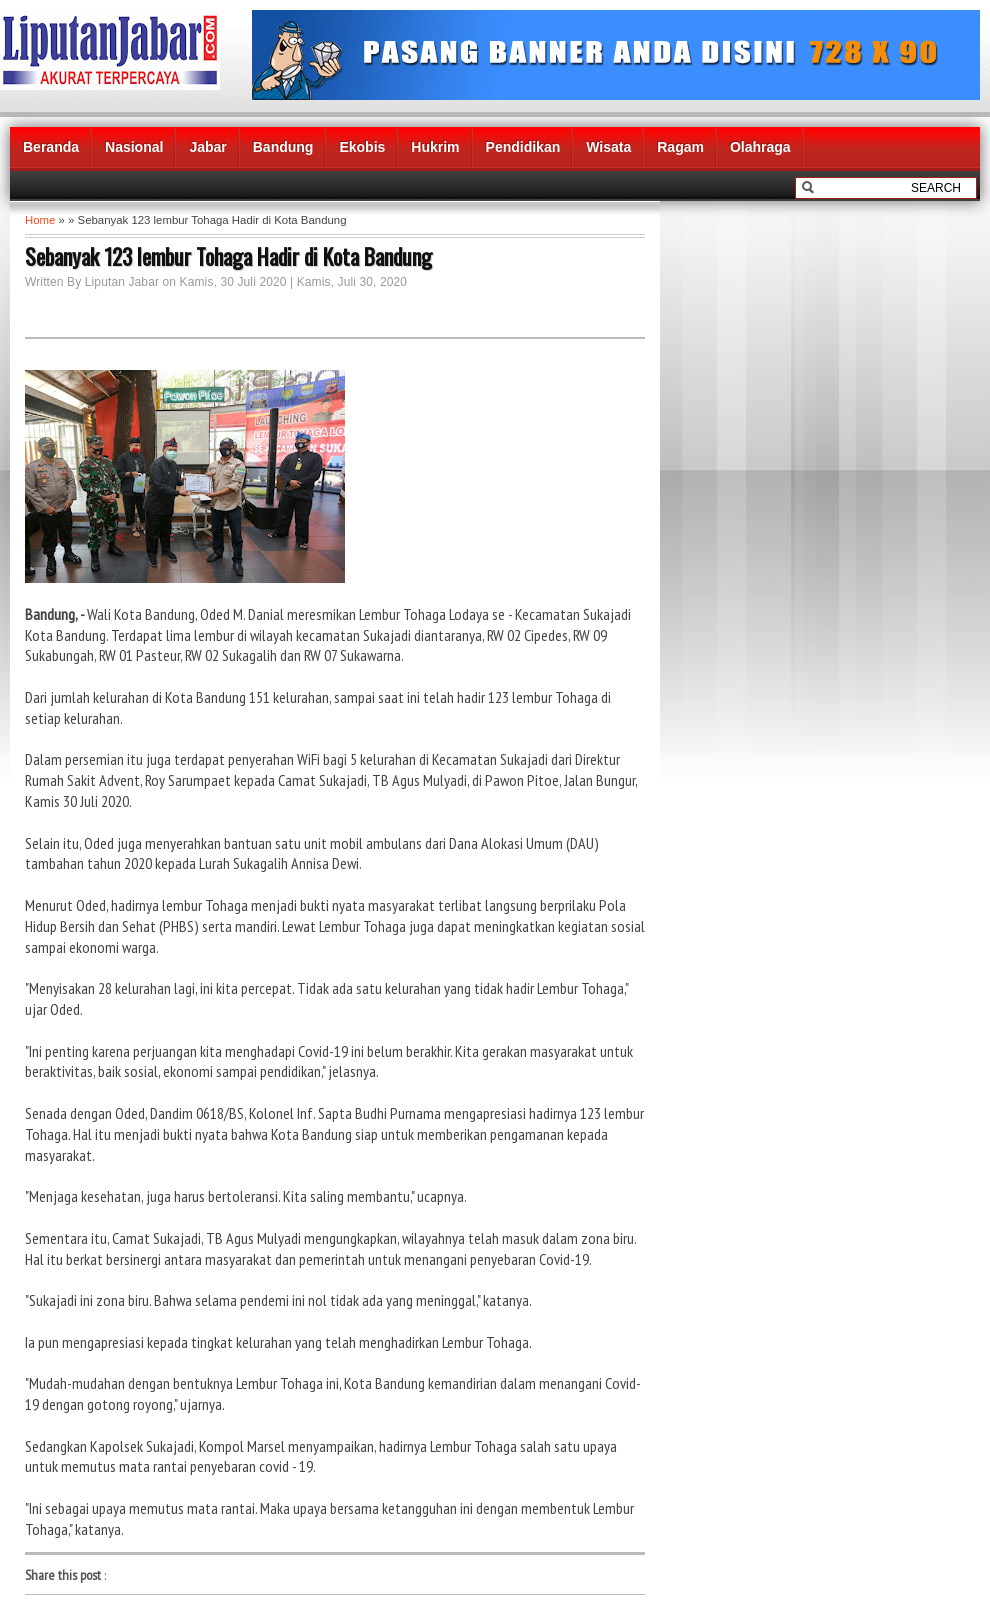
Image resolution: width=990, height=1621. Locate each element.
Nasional (134, 147)
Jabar (207, 147)
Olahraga (760, 147)
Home (40, 220)
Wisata (608, 147)
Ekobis (362, 147)
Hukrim (435, 147)
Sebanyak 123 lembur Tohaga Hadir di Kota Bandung (228, 256)
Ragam (680, 147)
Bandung (283, 147)
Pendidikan (523, 147)
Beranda (51, 147)
